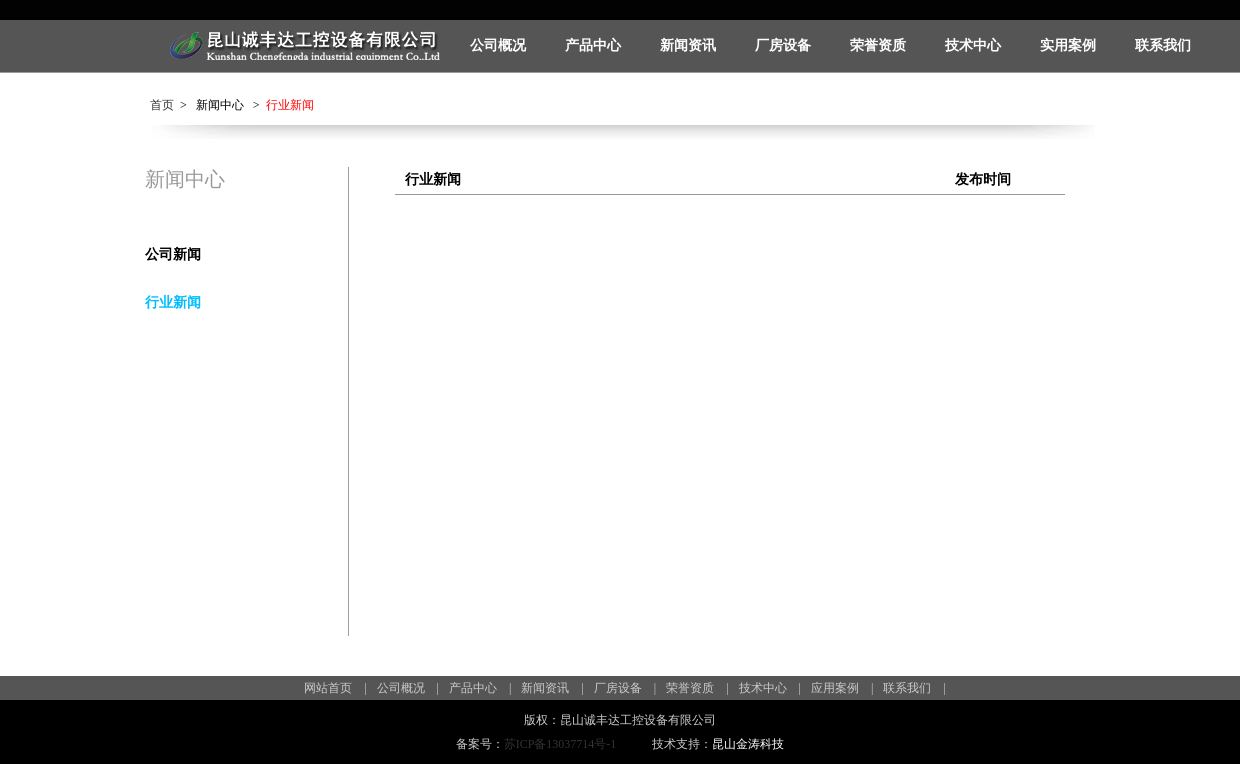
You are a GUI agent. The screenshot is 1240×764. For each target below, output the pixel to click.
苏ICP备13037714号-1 (560, 744)
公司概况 (498, 45)
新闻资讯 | (552, 688)
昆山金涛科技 (748, 744)
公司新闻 (173, 254)
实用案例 (1068, 45)
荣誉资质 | (697, 688)
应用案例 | (842, 688)
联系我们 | (914, 688)
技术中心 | (770, 688)
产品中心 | (480, 688)
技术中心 (973, 45)
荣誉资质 (878, 45)
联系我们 (1163, 45)
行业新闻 (173, 302)
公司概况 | (408, 688)
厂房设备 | (625, 688)
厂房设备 (783, 45)
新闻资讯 (688, 45)
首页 (162, 105)
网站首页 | (335, 688)
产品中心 (593, 45)
